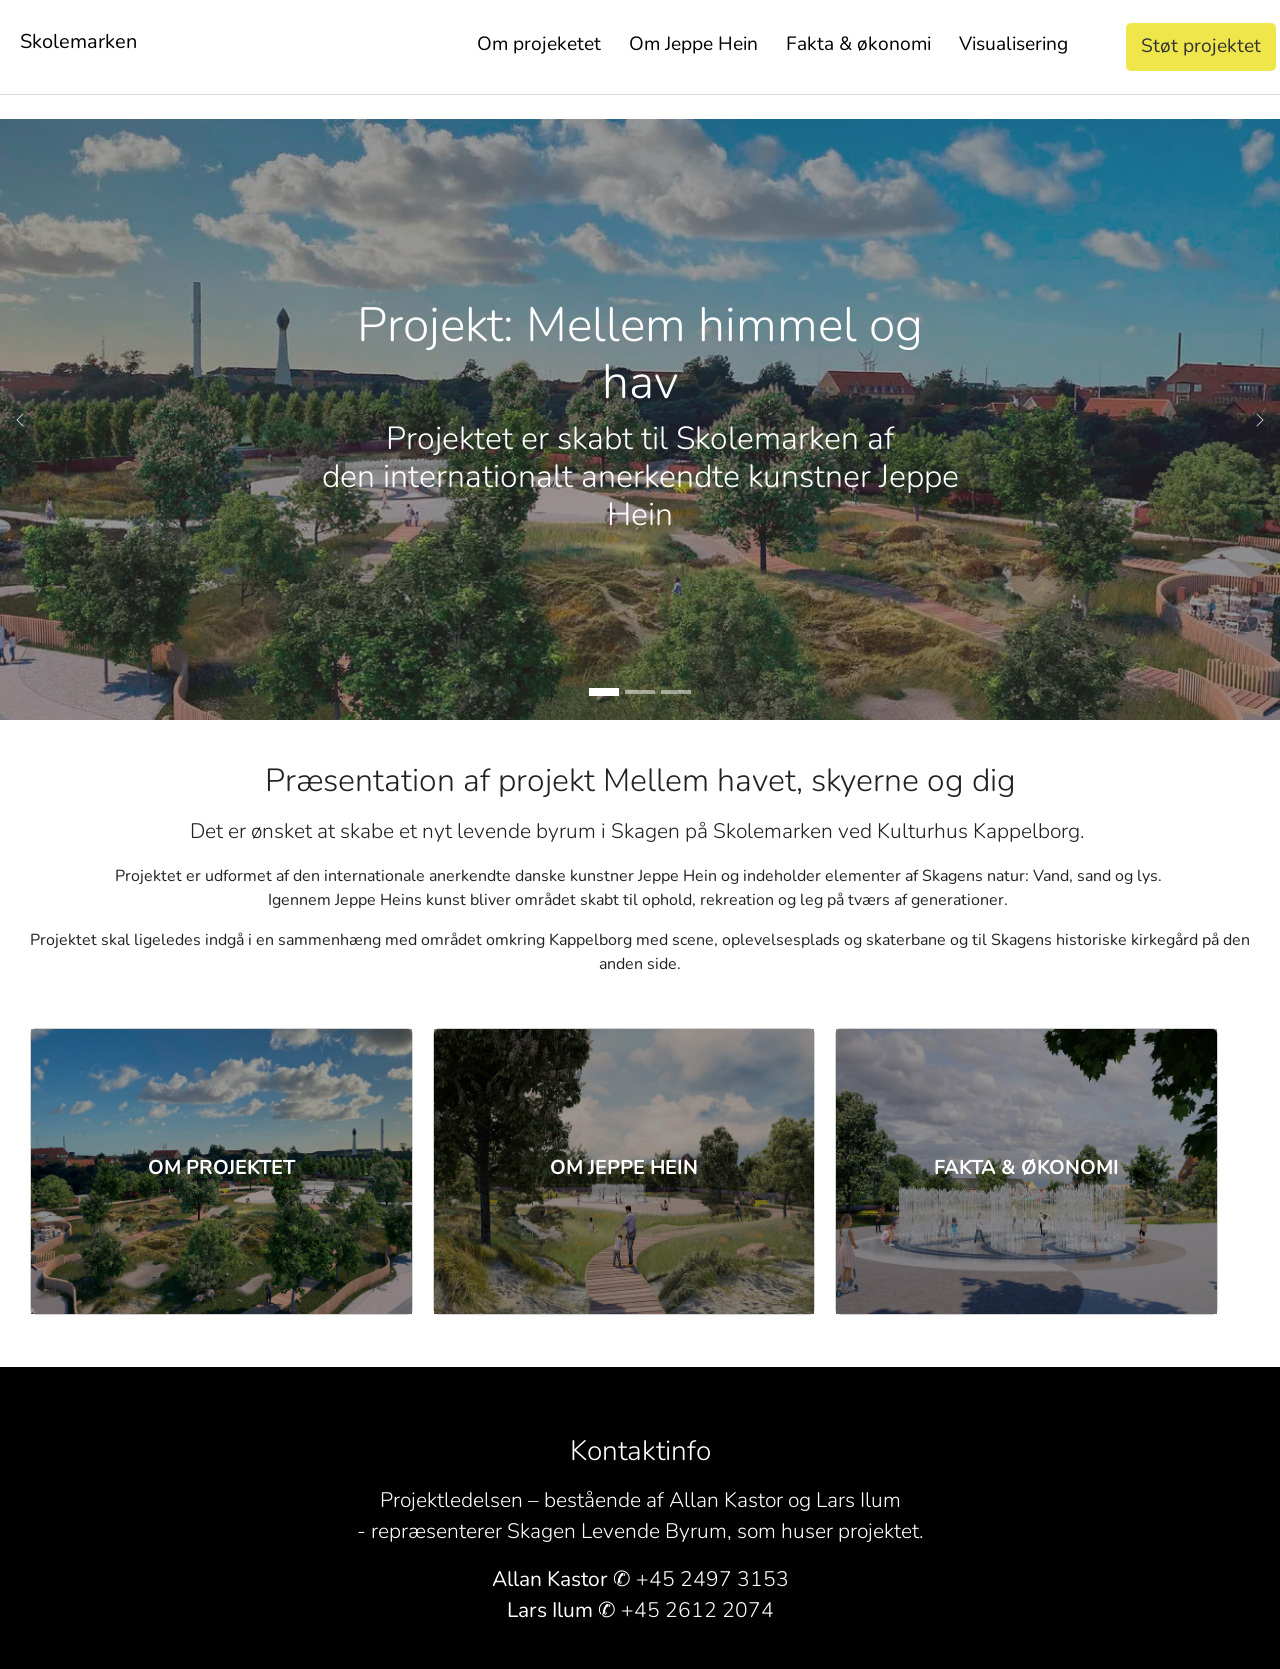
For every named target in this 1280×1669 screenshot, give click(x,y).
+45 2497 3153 (712, 1579)
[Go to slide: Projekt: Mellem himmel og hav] (604, 692)
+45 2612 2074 (697, 1610)
